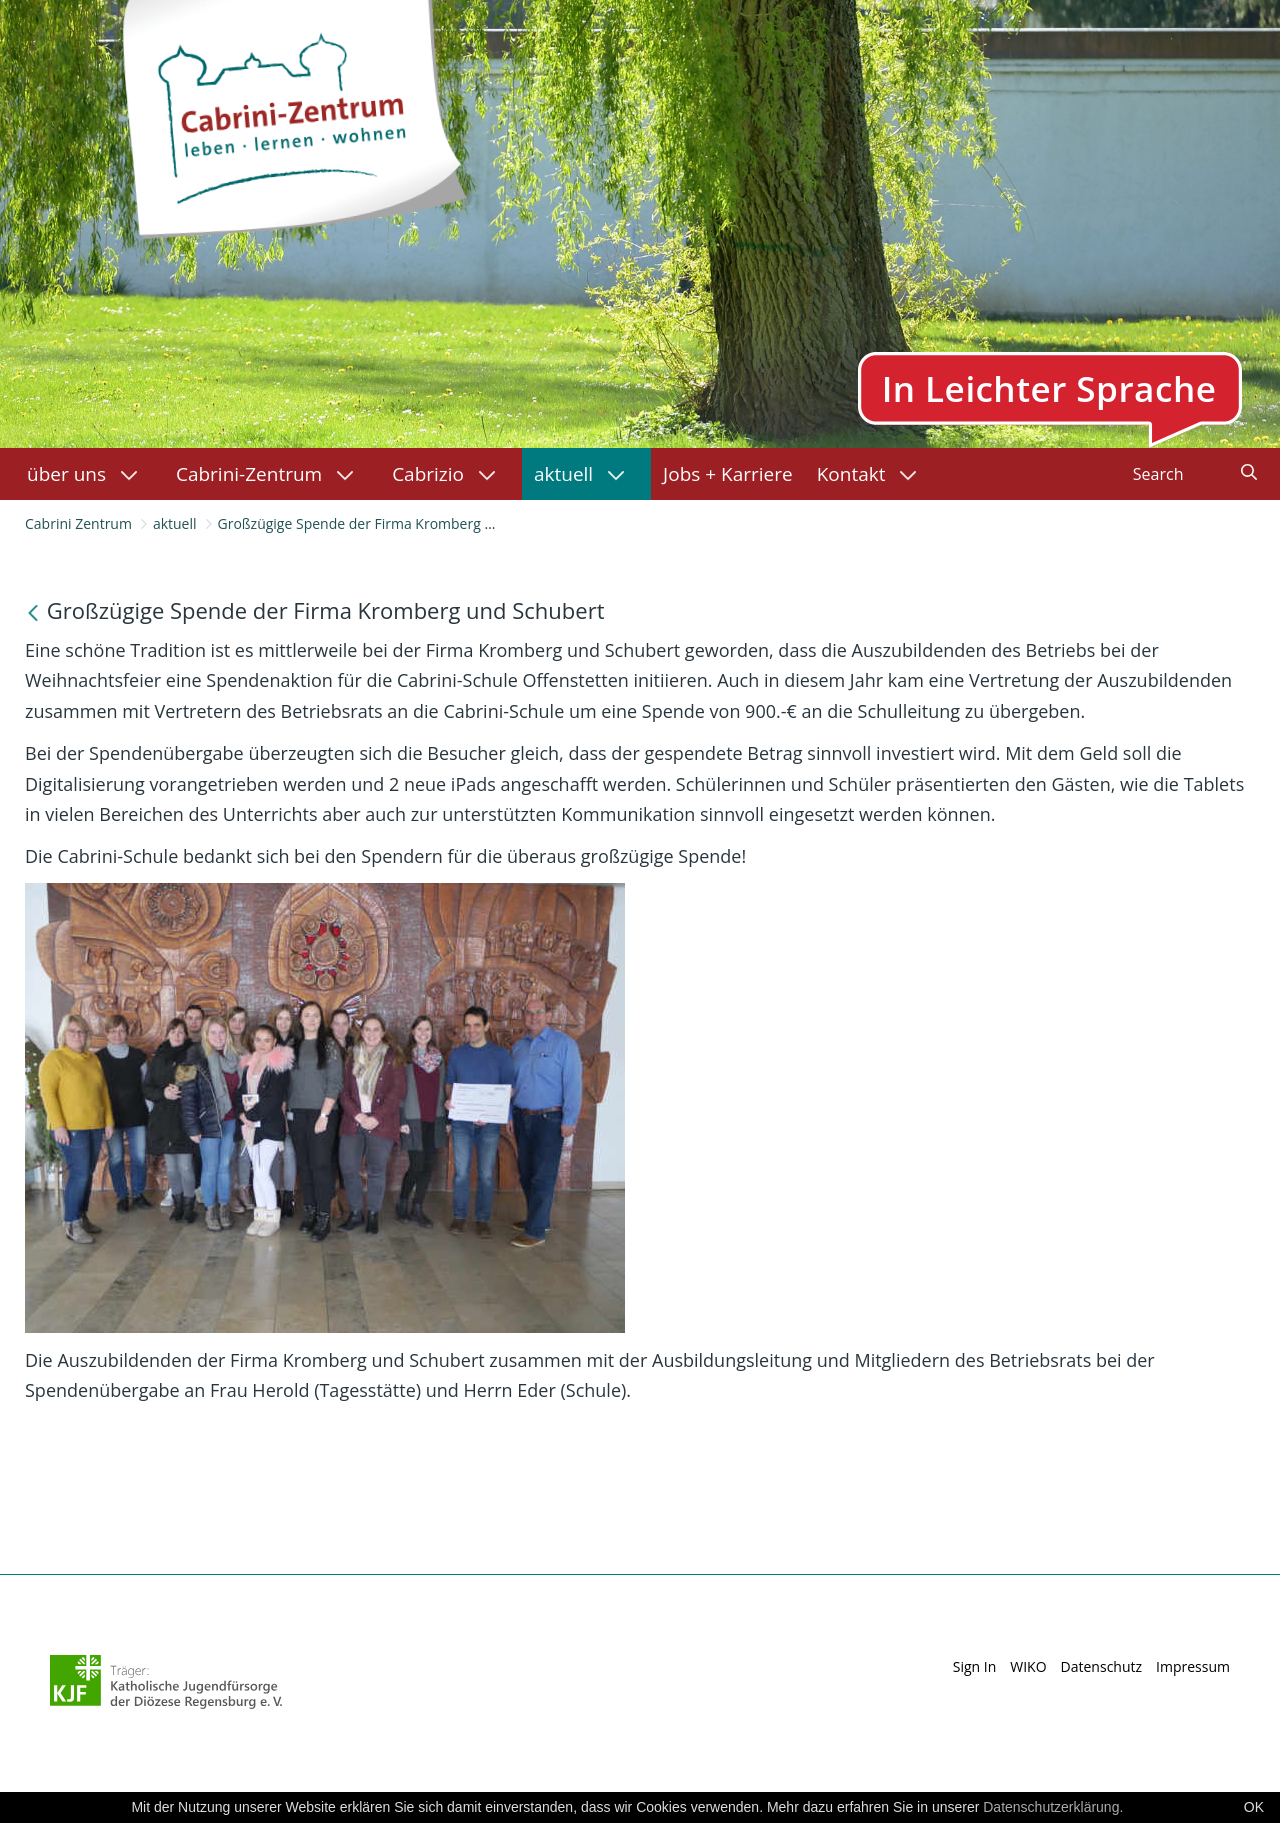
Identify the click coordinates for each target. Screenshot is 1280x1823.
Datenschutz (1101, 1666)
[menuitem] (89, 474)
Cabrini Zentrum (78, 523)
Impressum (1193, 1666)
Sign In (975, 1666)
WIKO (1028, 1666)
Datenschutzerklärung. (1053, 1807)
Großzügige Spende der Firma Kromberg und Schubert (395, 523)
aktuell (175, 523)
